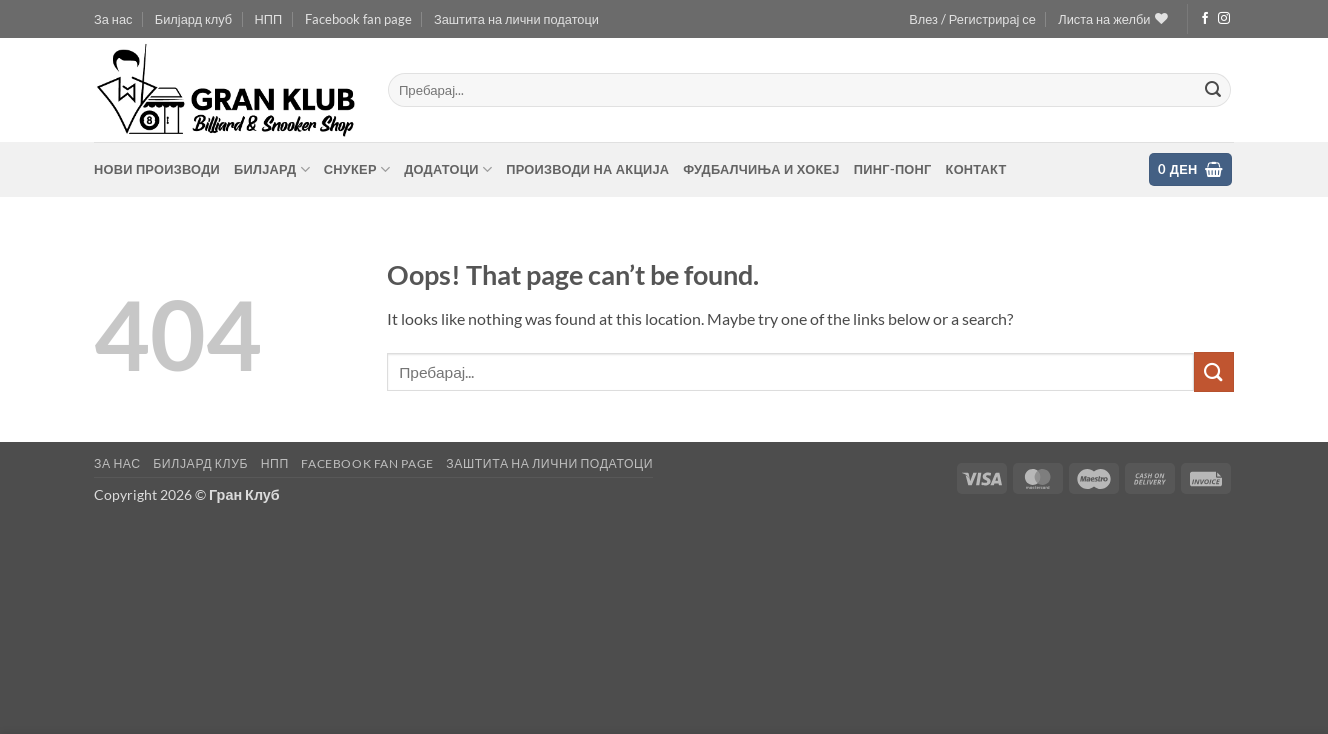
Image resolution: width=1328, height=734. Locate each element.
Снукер (357, 169)
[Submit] (1213, 90)
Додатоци (448, 169)
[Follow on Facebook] (1205, 19)
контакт (976, 169)
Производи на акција (587, 169)
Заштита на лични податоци (516, 19)
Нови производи (157, 169)
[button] (972, 19)
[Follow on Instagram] (1224, 19)
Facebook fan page (358, 19)
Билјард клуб (193, 19)
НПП (269, 19)
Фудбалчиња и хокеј (761, 169)
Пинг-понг (893, 169)
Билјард (272, 169)
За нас (113, 19)
